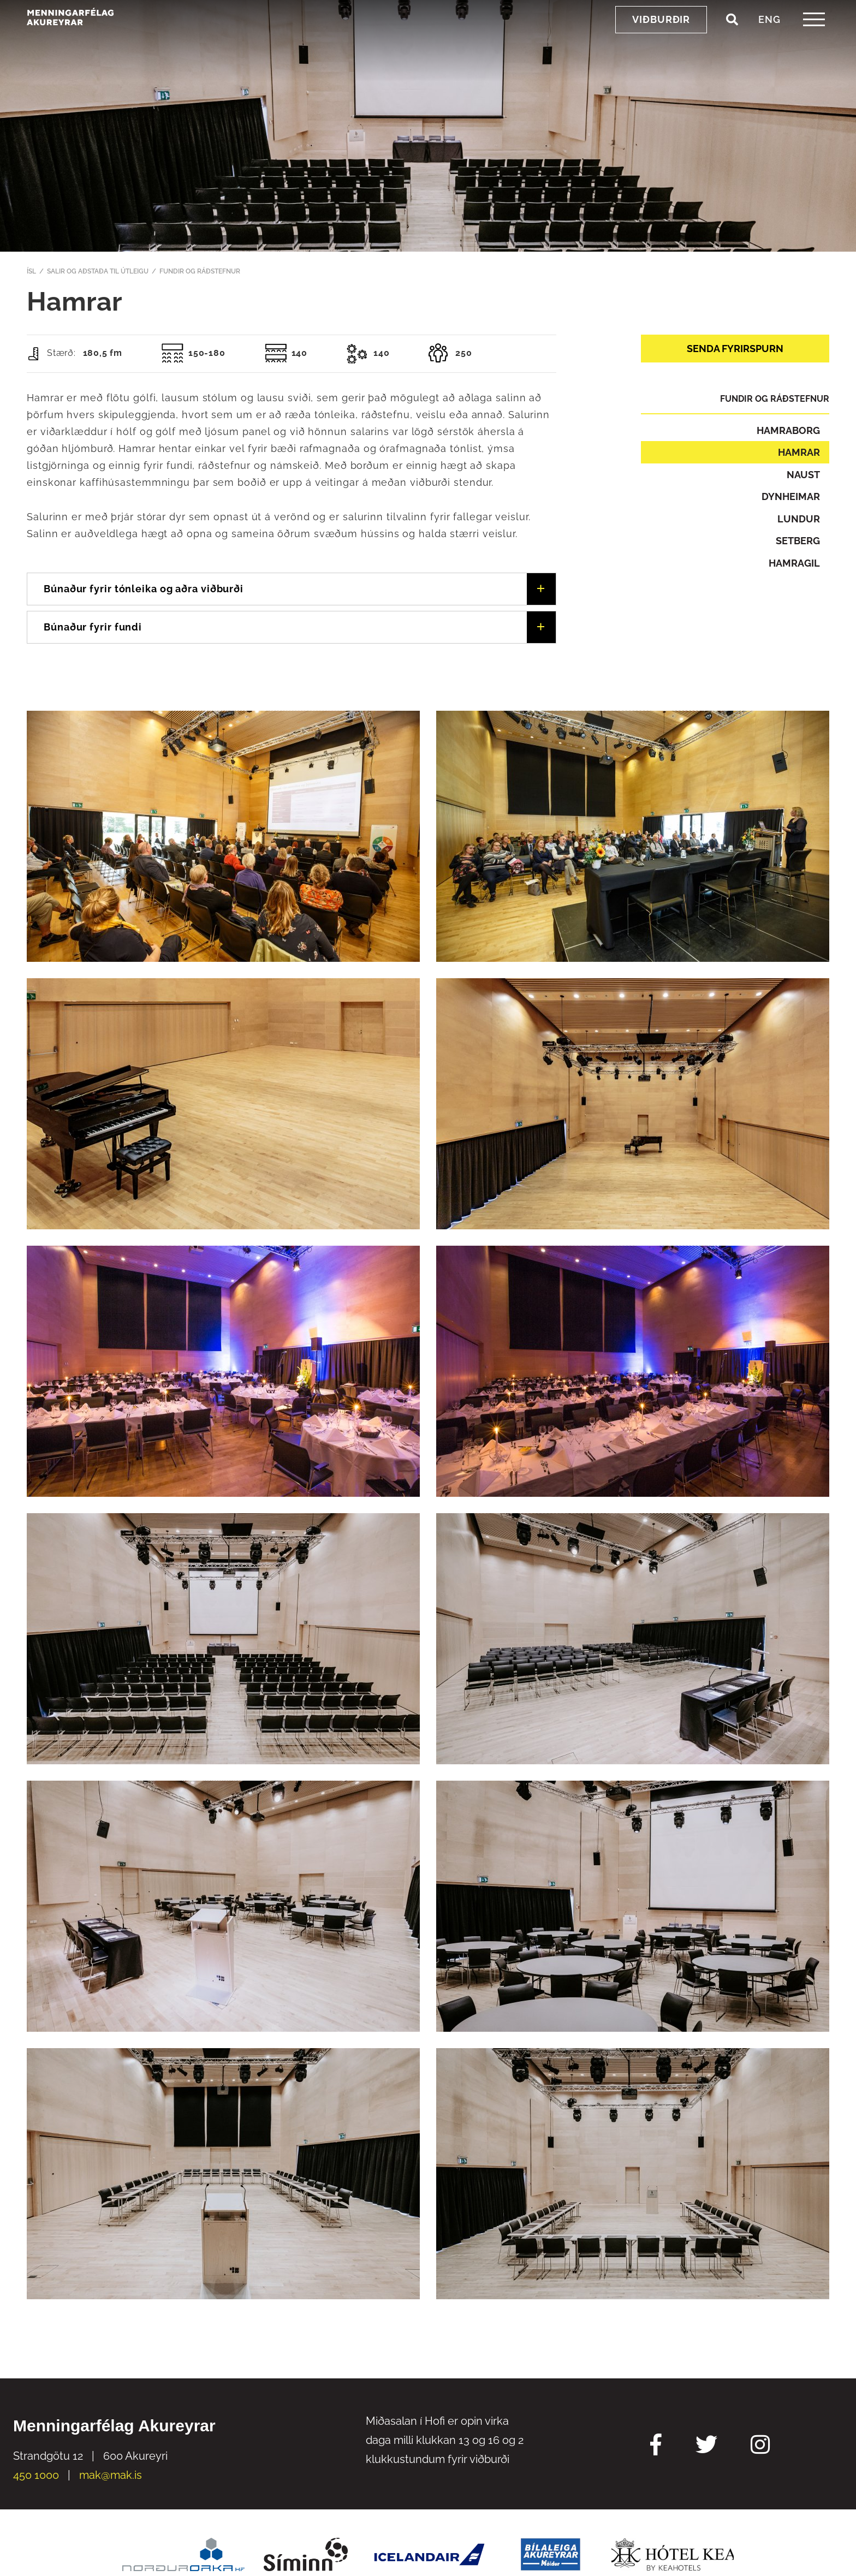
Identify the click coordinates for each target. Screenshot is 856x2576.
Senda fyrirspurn (735, 348)
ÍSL (31, 271)
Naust (803, 474)
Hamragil (794, 563)
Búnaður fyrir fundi (93, 627)
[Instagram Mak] (760, 2446)
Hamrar (799, 452)
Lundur (798, 519)
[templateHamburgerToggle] (814, 43)
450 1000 (36, 2475)
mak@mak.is (110, 2475)
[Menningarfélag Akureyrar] (101, 39)
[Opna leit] (732, 43)
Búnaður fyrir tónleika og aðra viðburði (143, 588)
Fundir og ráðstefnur (199, 271)
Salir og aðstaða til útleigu (97, 271)
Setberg (798, 540)
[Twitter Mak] (706, 2446)
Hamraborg (788, 430)
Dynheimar (791, 496)
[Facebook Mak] (656, 2446)
